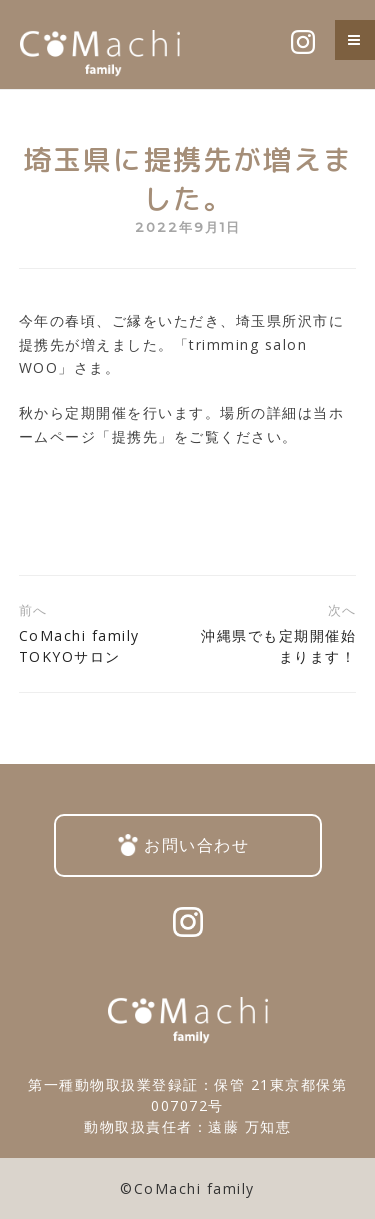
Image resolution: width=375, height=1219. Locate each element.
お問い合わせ (196, 845)
